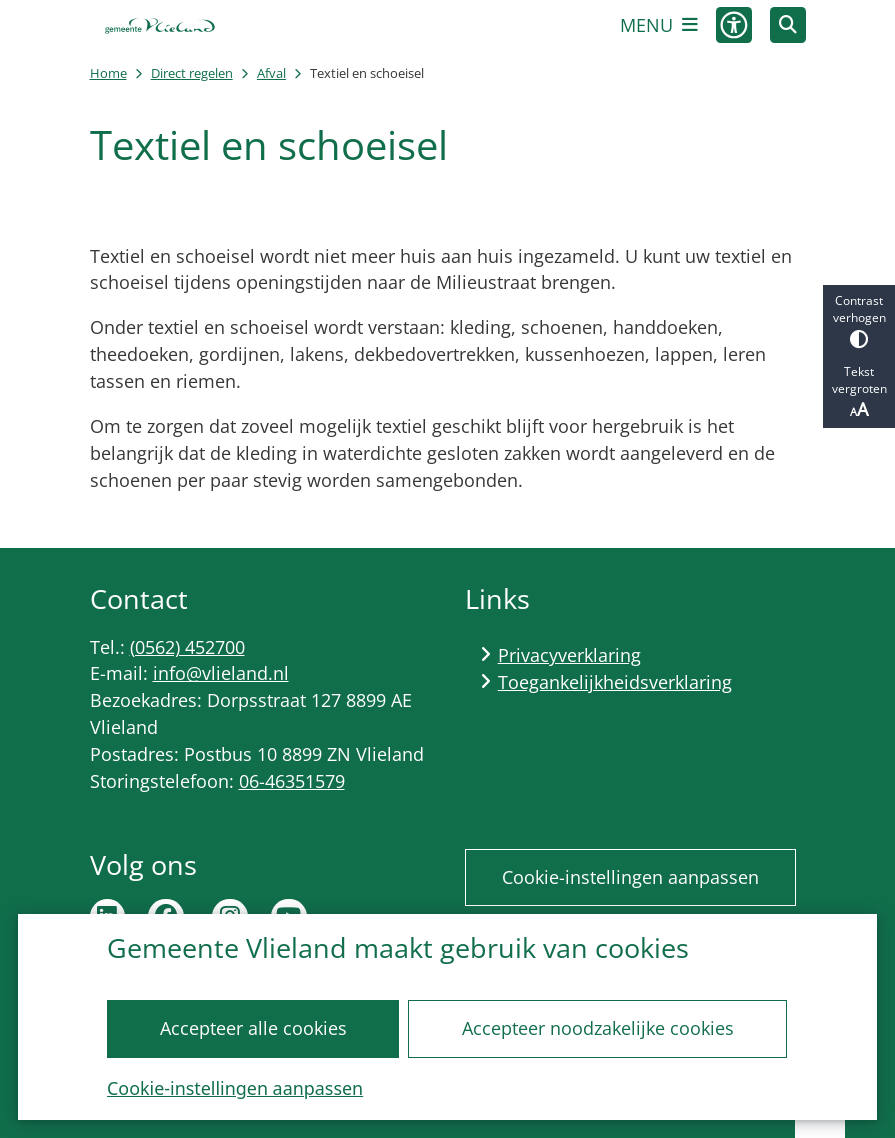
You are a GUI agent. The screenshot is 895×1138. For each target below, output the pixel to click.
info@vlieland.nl (221, 673)
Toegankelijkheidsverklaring (615, 682)
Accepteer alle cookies (253, 1028)
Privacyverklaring (569, 655)
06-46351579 (292, 781)
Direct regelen (192, 73)
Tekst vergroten (859, 392)
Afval (271, 73)
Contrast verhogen (859, 320)
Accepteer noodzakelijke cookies (598, 1028)
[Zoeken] (788, 24)
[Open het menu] (659, 25)
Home (108, 73)
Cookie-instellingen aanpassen (235, 1088)
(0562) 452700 (187, 647)
